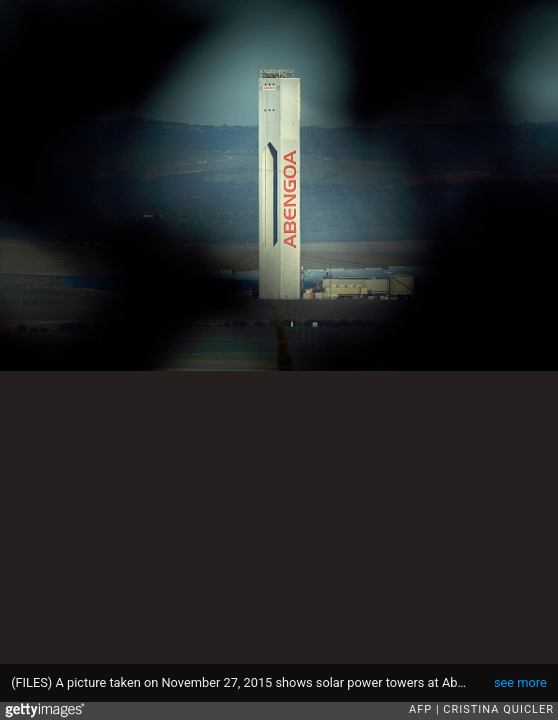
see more (520, 682)
